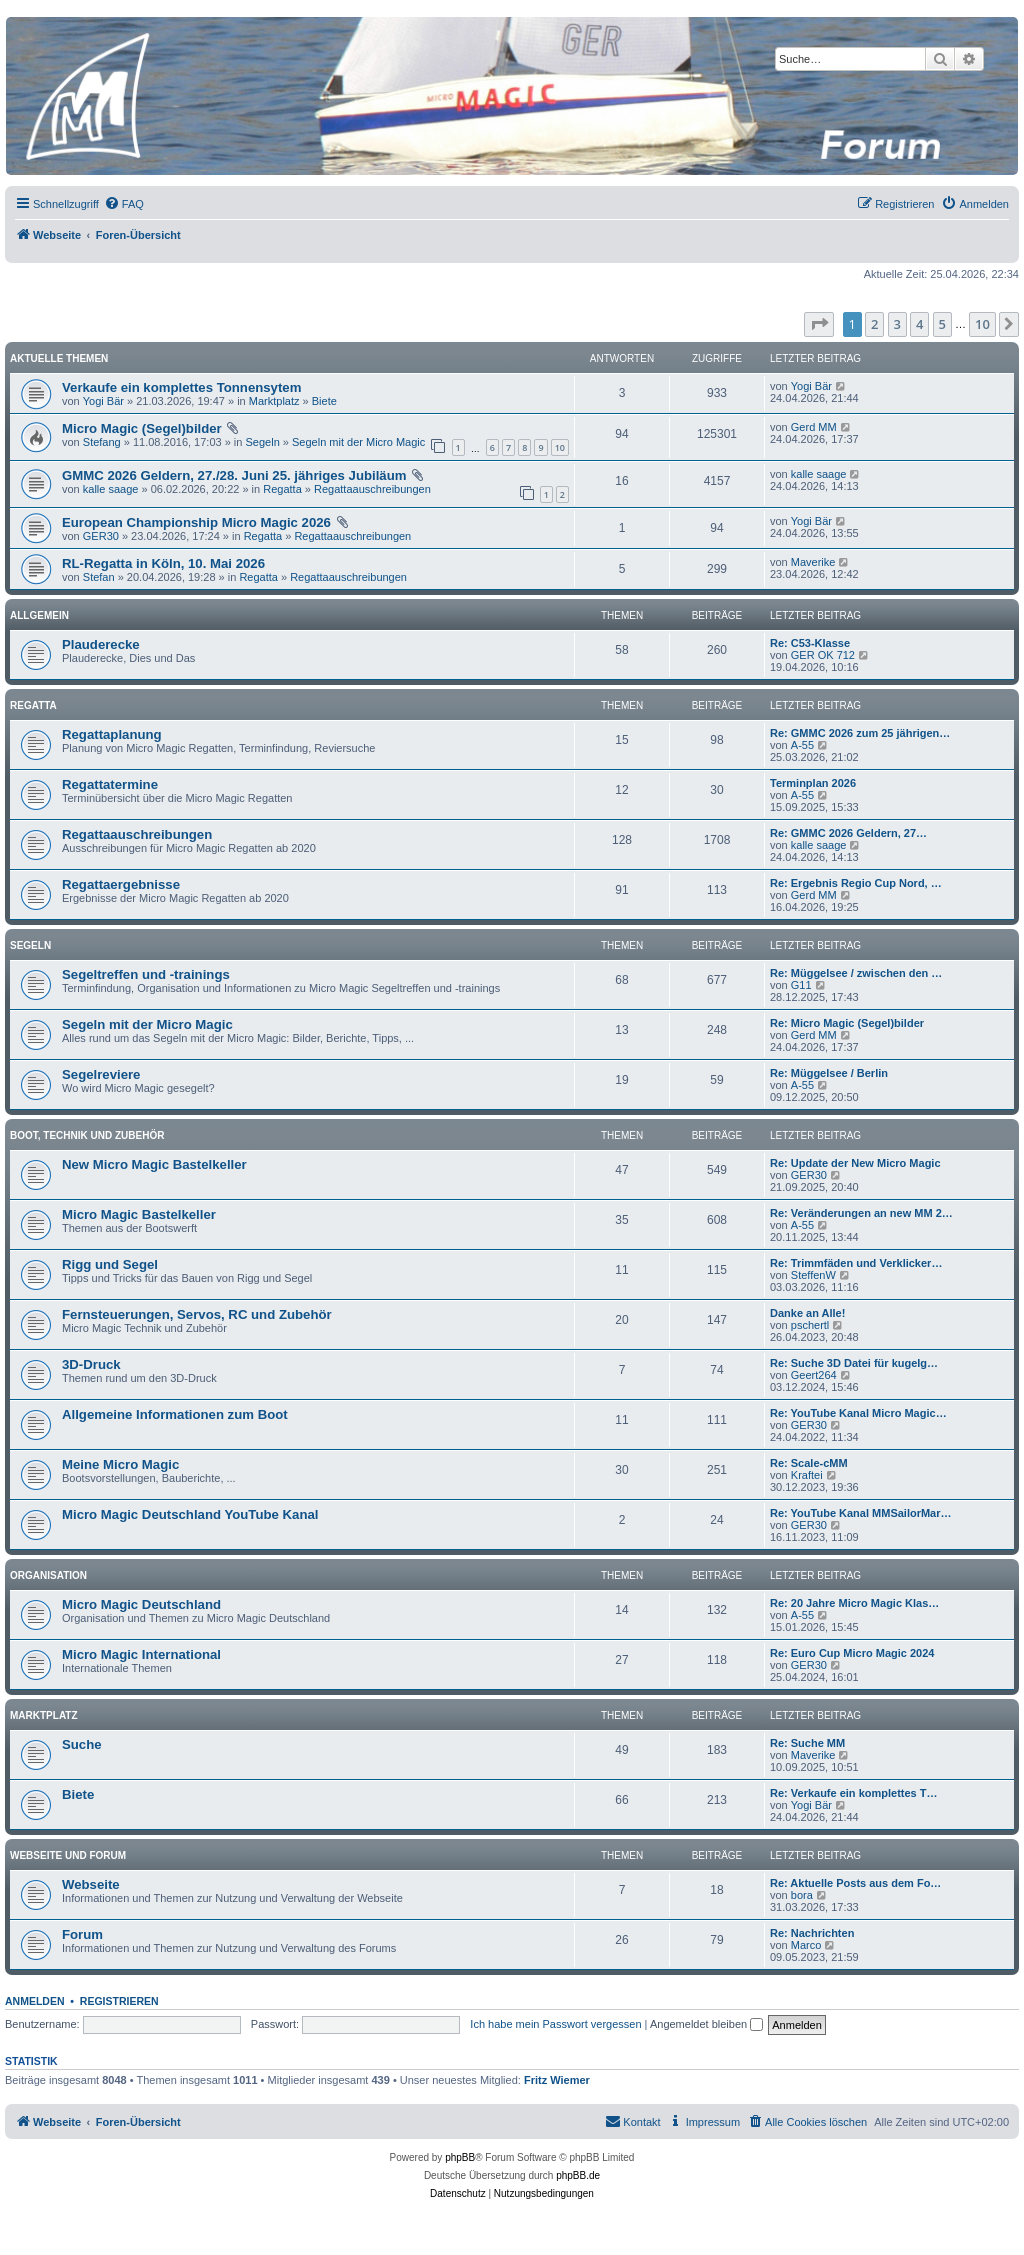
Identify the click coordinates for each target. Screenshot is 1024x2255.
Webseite (91, 1884)
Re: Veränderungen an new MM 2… (861, 1213)
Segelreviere (101, 1074)
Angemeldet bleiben (706, 2024)
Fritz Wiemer (557, 2080)
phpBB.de (578, 2175)
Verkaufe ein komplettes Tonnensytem (181, 387)
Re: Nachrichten (812, 1933)
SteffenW (813, 1275)
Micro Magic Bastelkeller (139, 1214)
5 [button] (942, 324)
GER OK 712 (823, 655)
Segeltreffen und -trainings (146, 974)
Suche (82, 1744)
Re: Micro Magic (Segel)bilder (847, 1023)
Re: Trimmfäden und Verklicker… (856, 1263)
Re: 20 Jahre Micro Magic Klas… (854, 1603)
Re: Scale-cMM (809, 1463)
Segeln (263, 442)
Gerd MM (814, 427)
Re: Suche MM (807, 1743)
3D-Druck (91, 1364)
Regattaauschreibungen (372, 489)
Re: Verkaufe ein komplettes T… (854, 1793)
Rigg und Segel (110, 1264)
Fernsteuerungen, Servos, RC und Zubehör (197, 1314)
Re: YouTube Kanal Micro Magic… (858, 1413)
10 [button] (982, 324)
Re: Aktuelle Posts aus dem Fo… (855, 1883)
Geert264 (814, 1375)
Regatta (282, 489)
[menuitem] (124, 204)
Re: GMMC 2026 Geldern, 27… (848, 833)
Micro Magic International (141, 1654)
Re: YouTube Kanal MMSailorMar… (861, 1513)
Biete (324, 401)
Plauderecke (101, 644)
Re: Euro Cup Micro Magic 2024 (852, 1653)
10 (560, 447)
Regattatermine (110, 784)
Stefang (102, 442)
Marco (806, 1945)
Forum (82, 1934)
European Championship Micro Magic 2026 (196, 522)
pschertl (810, 1325)
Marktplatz (274, 401)
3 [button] (897, 324)
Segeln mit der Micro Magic (358, 442)
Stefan (99, 577)
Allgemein (39, 615)
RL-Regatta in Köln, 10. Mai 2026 (163, 563)
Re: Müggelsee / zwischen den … (856, 973)
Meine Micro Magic (120, 1464)
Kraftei (807, 1475)
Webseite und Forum (68, 1855)
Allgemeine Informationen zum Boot (175, 1414)
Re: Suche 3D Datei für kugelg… (854, 1363)
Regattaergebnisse (121, 884)
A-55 (802, 745)
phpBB (460, 2157)
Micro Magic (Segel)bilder (142, 428)
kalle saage (111, 489)
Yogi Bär (103, 401)
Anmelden (35, 2001)
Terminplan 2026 (813, 783)
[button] (819, 324)
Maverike (813, 562)
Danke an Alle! (807, 1313)
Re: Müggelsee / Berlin (829, 1073)
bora (802, 1895)
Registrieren (119, 2001)
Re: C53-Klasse (810, 643)
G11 (801, 985)
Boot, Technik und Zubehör (87, 1135)
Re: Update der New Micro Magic (855, 1163)
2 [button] (874, 324)
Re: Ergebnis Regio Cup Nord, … (856, 883)
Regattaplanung (112, 734)
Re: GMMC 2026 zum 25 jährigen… (860, 733)
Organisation (48, 1575)
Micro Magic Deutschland (141, 1604)
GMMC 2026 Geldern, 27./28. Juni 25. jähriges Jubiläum (234, 475)
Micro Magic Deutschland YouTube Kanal (190, 1514)
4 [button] (919, 324)
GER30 (101, 536)
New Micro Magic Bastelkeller (154, 1164)
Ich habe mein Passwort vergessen (555, 2024)
